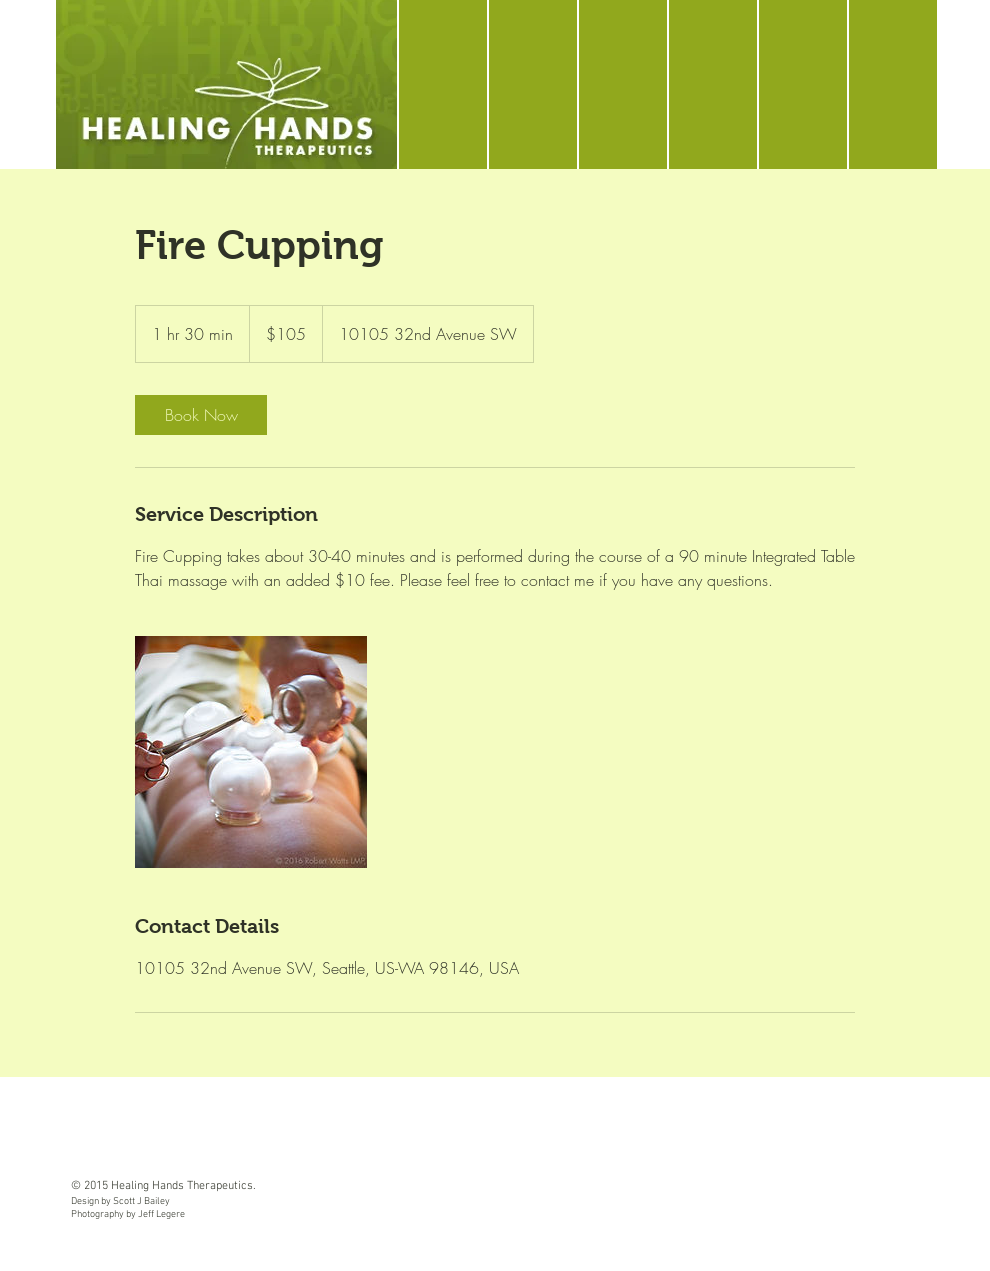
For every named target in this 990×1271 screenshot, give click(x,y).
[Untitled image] (251, 752)
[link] (201, 415)
